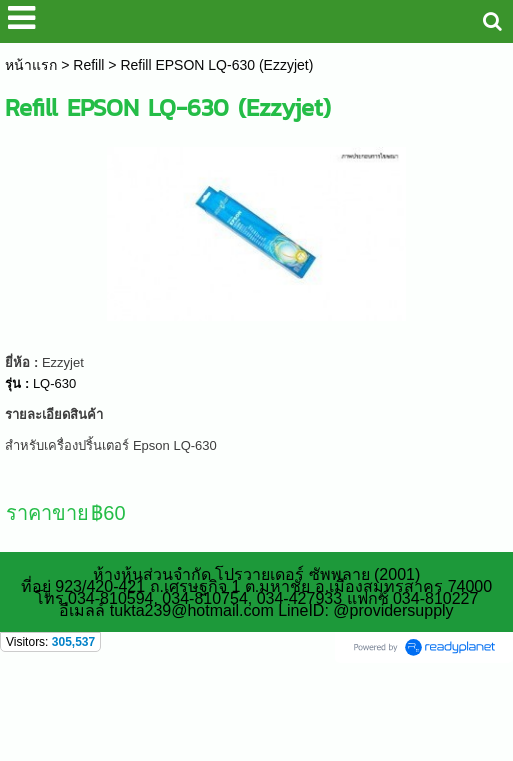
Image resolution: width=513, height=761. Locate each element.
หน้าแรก (31, 65)
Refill (88, 65)
